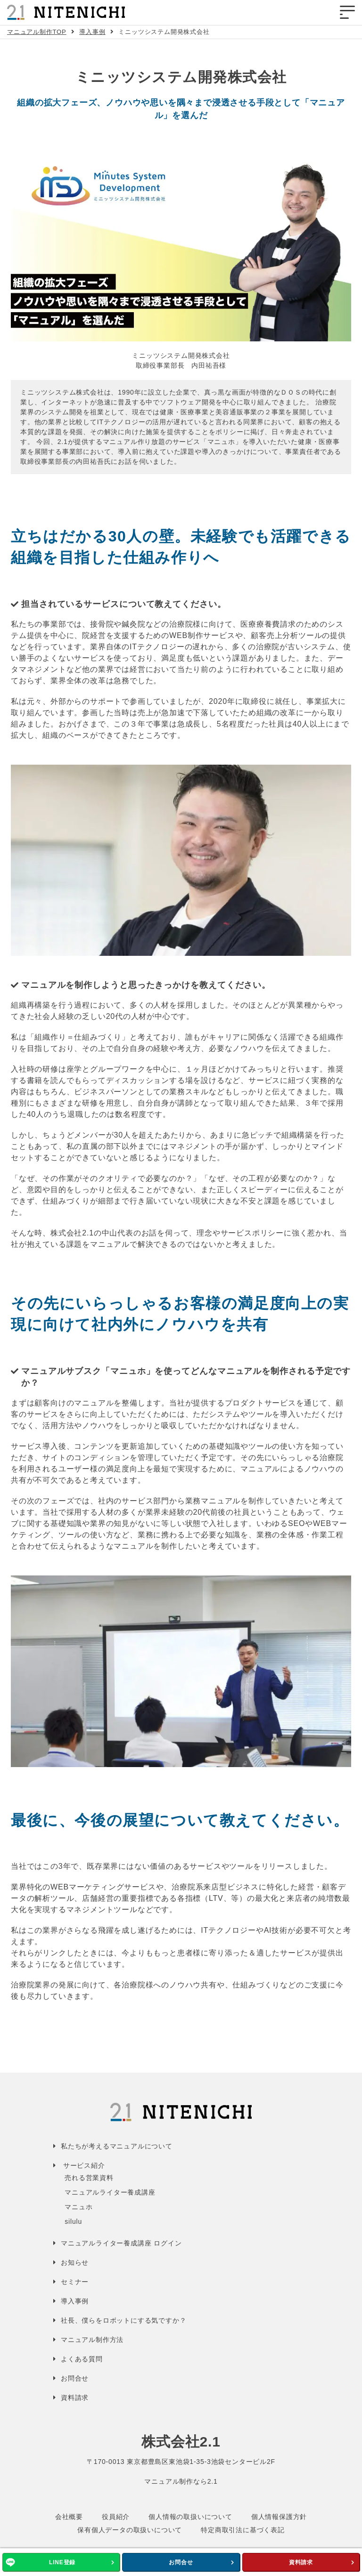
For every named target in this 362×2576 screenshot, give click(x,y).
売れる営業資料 (89, 2177)
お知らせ (75, 2262)
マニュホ (78, 2207)
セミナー (75, 2281)
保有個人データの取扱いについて (129, 2530)
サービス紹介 (84, 2165)
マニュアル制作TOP (36, 31)
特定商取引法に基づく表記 (243, 2530)
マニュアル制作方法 (92, 2339)
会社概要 (69, 2516)
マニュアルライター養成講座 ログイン (121, 2243)
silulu (73, 2221)
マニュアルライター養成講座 (110, 2192)
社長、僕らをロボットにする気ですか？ (123, 2320)
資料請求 (301, 2562)
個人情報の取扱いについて (190, 2516)
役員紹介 (116, 2516)
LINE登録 (62, 2562)
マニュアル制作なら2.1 (180, 2481)
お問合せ (181, 2562)
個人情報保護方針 (279, 2516)
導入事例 (92, 31)
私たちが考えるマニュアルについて (117, 2146)
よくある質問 (82, 2359)
